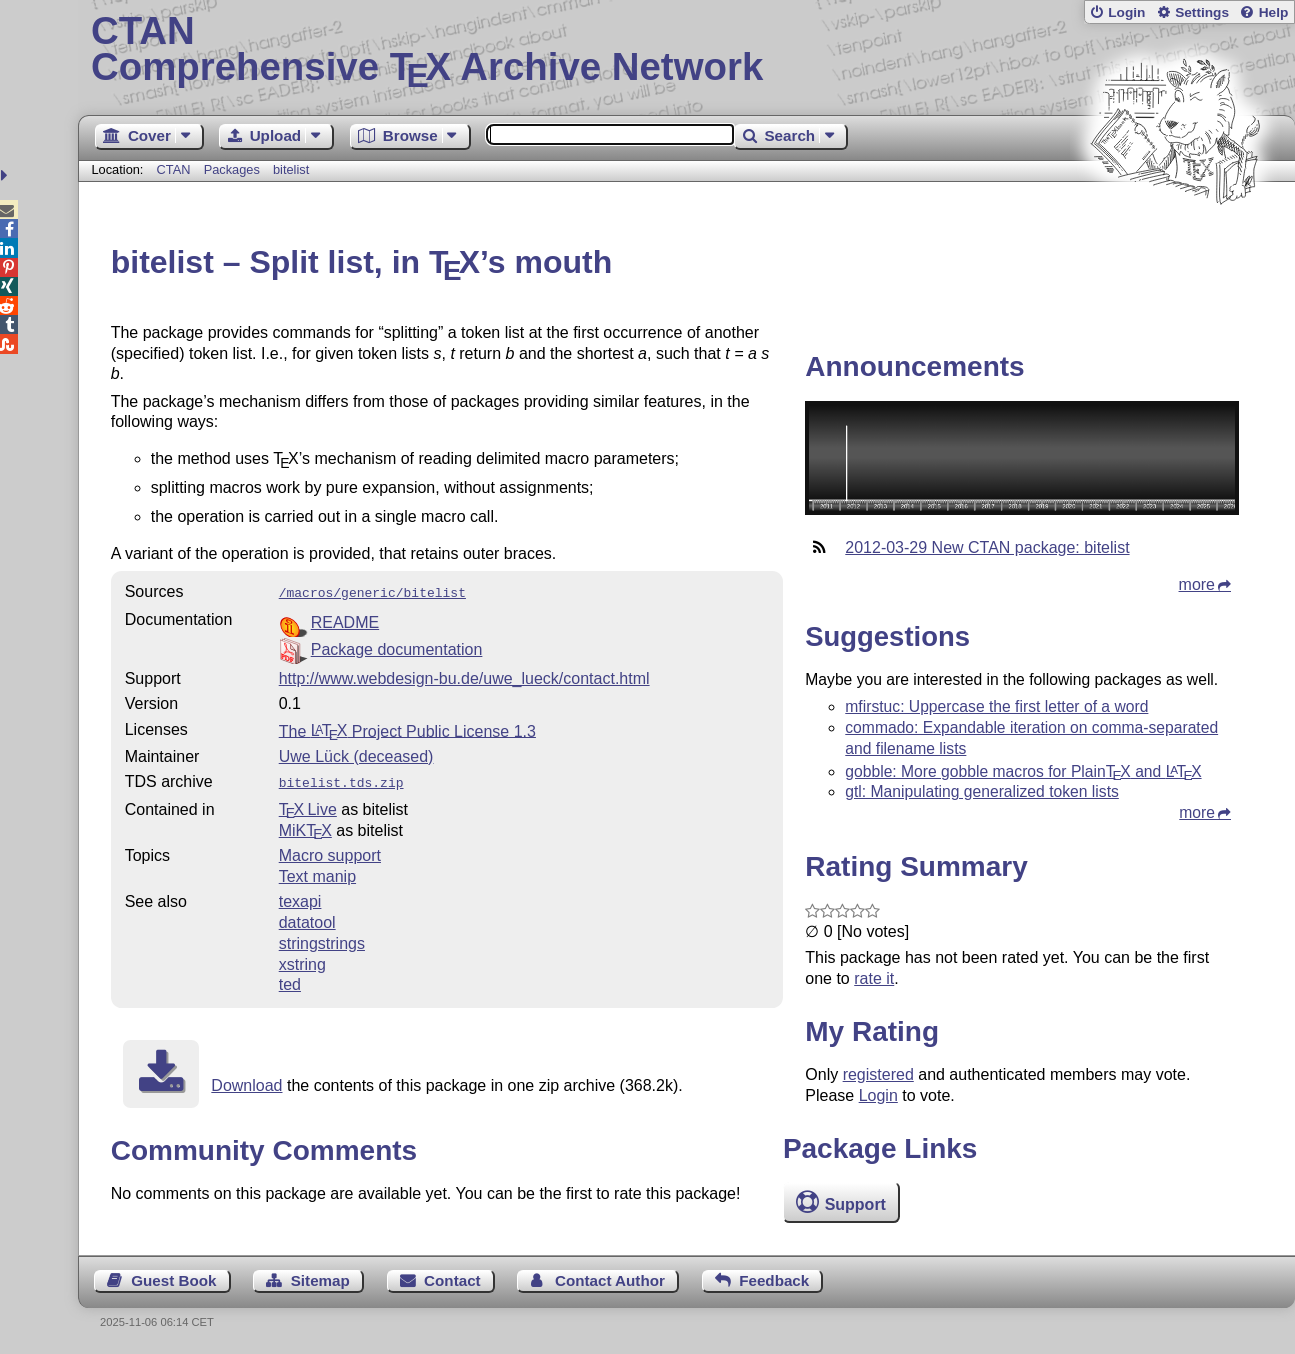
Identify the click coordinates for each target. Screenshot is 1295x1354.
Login (1126, 12)
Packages (234, 169)
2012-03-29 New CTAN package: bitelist (987, 547)
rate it (874, 978)
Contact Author (610, 1280)
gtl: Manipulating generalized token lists (982, 791)
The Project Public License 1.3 (407, 728)
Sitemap (320, 1280)
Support (855, 1204)
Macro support (330, 851)
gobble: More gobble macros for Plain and (1023, 771)
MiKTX (305, 826)
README (345, 620)
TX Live (308, 805)
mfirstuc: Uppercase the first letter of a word (996, 706)
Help (1274, 12)
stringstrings (322, 939)
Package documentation (397, 647)
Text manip (317, 872)
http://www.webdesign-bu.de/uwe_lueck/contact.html (464, 676)
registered (878, 1074)
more (1197, 584)
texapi (300, 897)
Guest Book (173, 1280)
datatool (307, 918)
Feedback (774, 1280)
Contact (452, 1280)
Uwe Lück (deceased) (356, 754)
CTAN (174, 169)
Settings (1202, 12)
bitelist (291, 169)
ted (290, 980)
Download (246, 1081)
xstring (302, 960)
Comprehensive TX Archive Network (686, 50)
